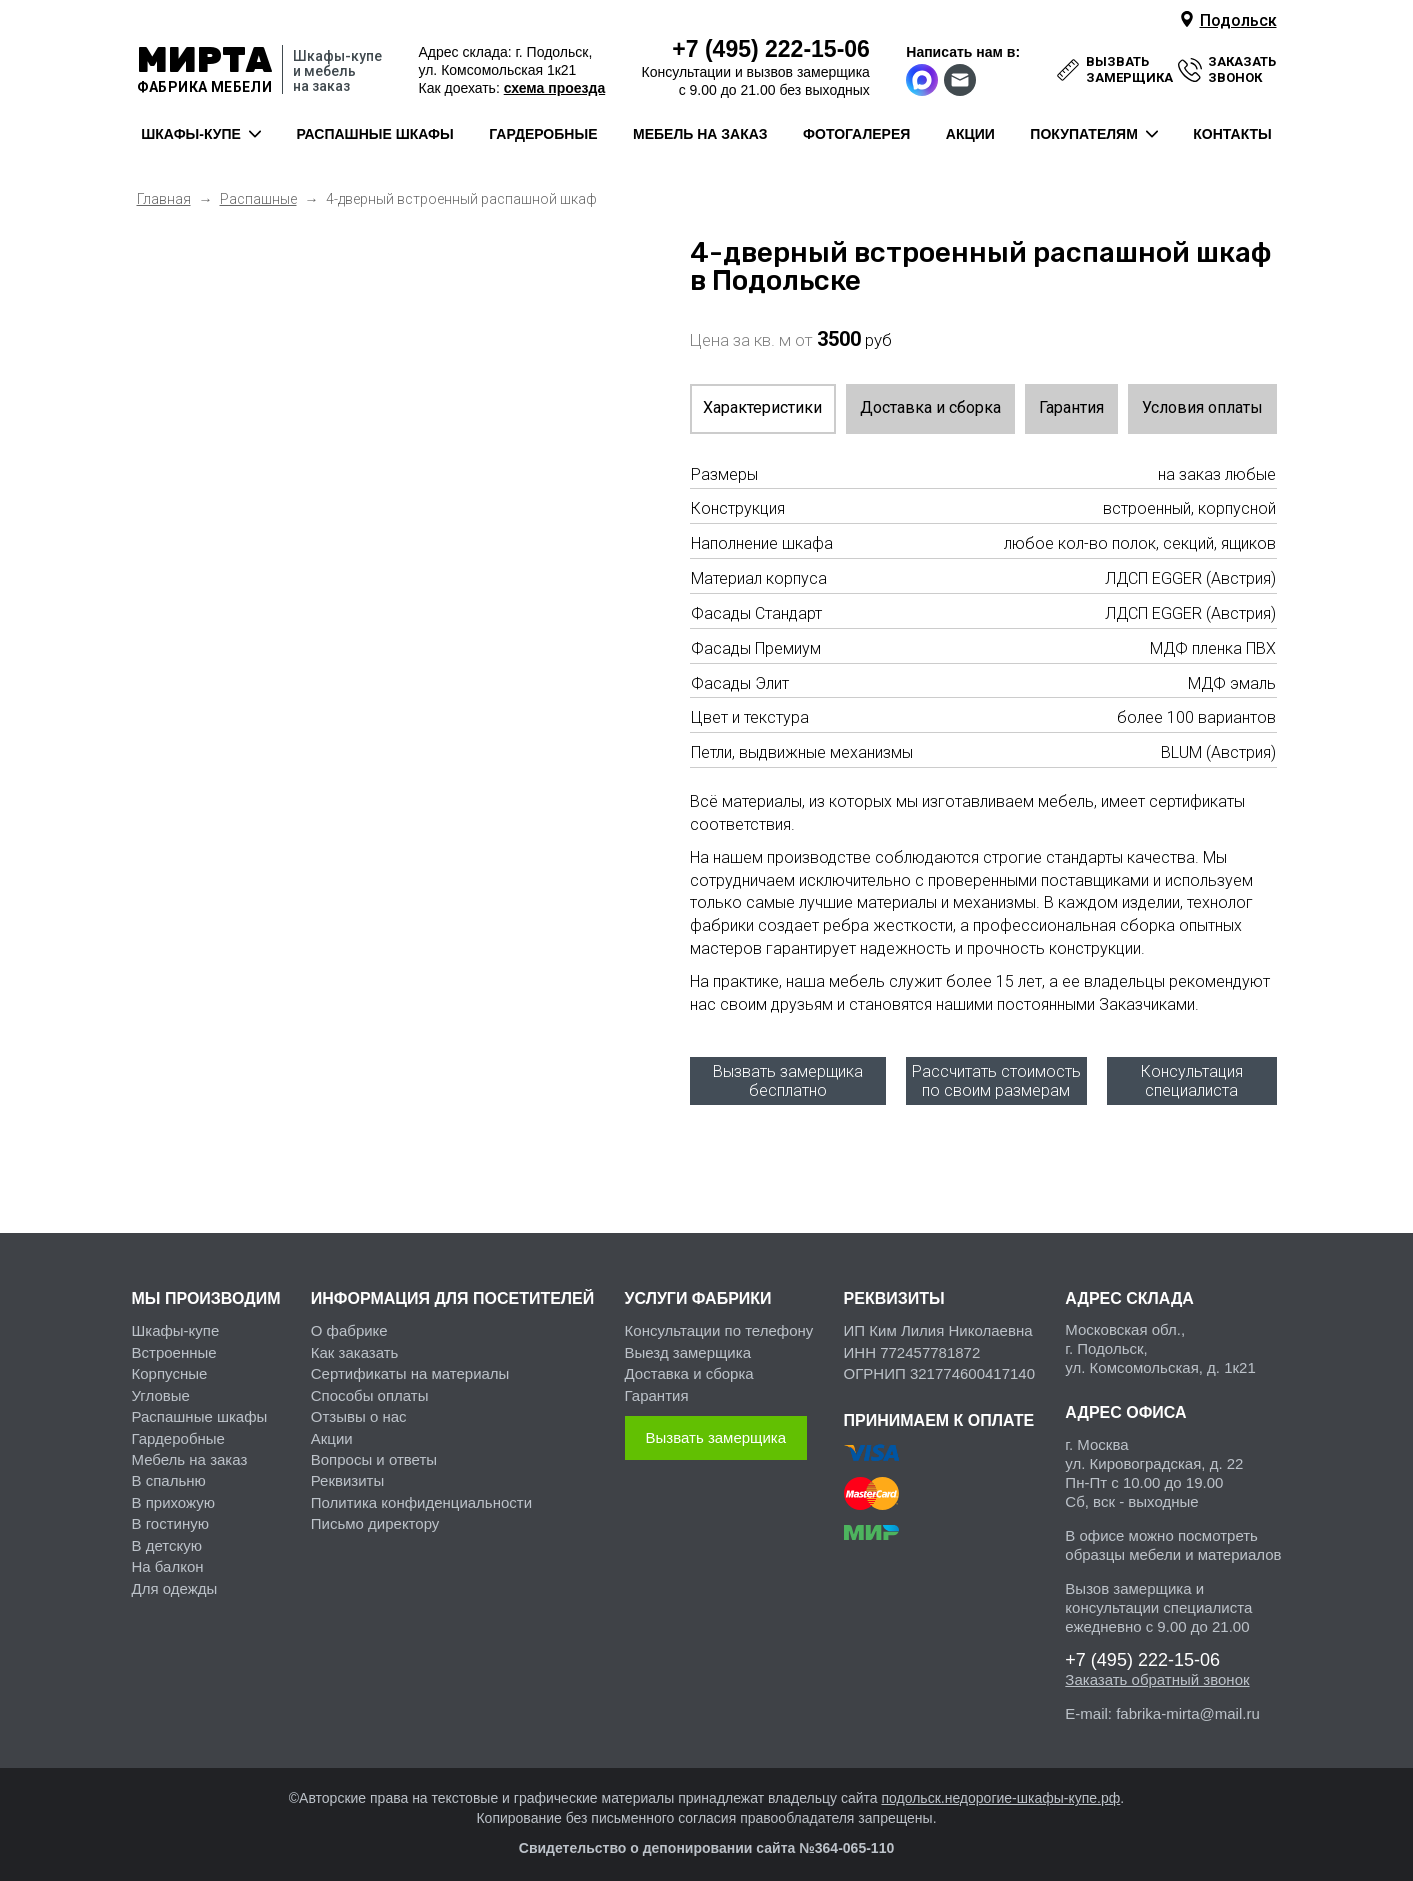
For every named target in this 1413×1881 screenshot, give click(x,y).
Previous (167, 240)
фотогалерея (856, 134)
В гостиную (170, 1516)
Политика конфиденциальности (421, 1494)
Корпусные (170, 1366)
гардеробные (543, 134)
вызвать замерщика (1129, 69)
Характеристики (762, 407)
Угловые (161, 1387)
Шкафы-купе (176, 1323)
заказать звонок (1242, 69)
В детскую (167, 1537)
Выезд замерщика (688, 1344)
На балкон (168, 1558)
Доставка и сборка (930, 407)
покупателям (1083, 134)
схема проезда (554, 88)
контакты (1232, 134)
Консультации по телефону (719, 1323)
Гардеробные (178, 1430)
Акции (332, 1430)
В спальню (169, 1473)
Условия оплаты (1202, 407)
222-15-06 (771, 49)
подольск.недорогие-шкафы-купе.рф (1000, 1791)
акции (970, 134)
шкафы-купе (191, 134)
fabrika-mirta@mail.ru (1188, 1706)
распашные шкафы (374, 134)
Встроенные (174, 1344)
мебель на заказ (700, 134)
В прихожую (173, 1494)
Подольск (1238, 20)
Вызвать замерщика (716, 1430)
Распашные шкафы (200, 1409)
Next (600, 240)
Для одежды (175, 1580)
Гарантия (1071, 407)
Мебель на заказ (190, 1451)
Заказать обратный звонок (1157, 1672)
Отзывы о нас (359, 1409)
